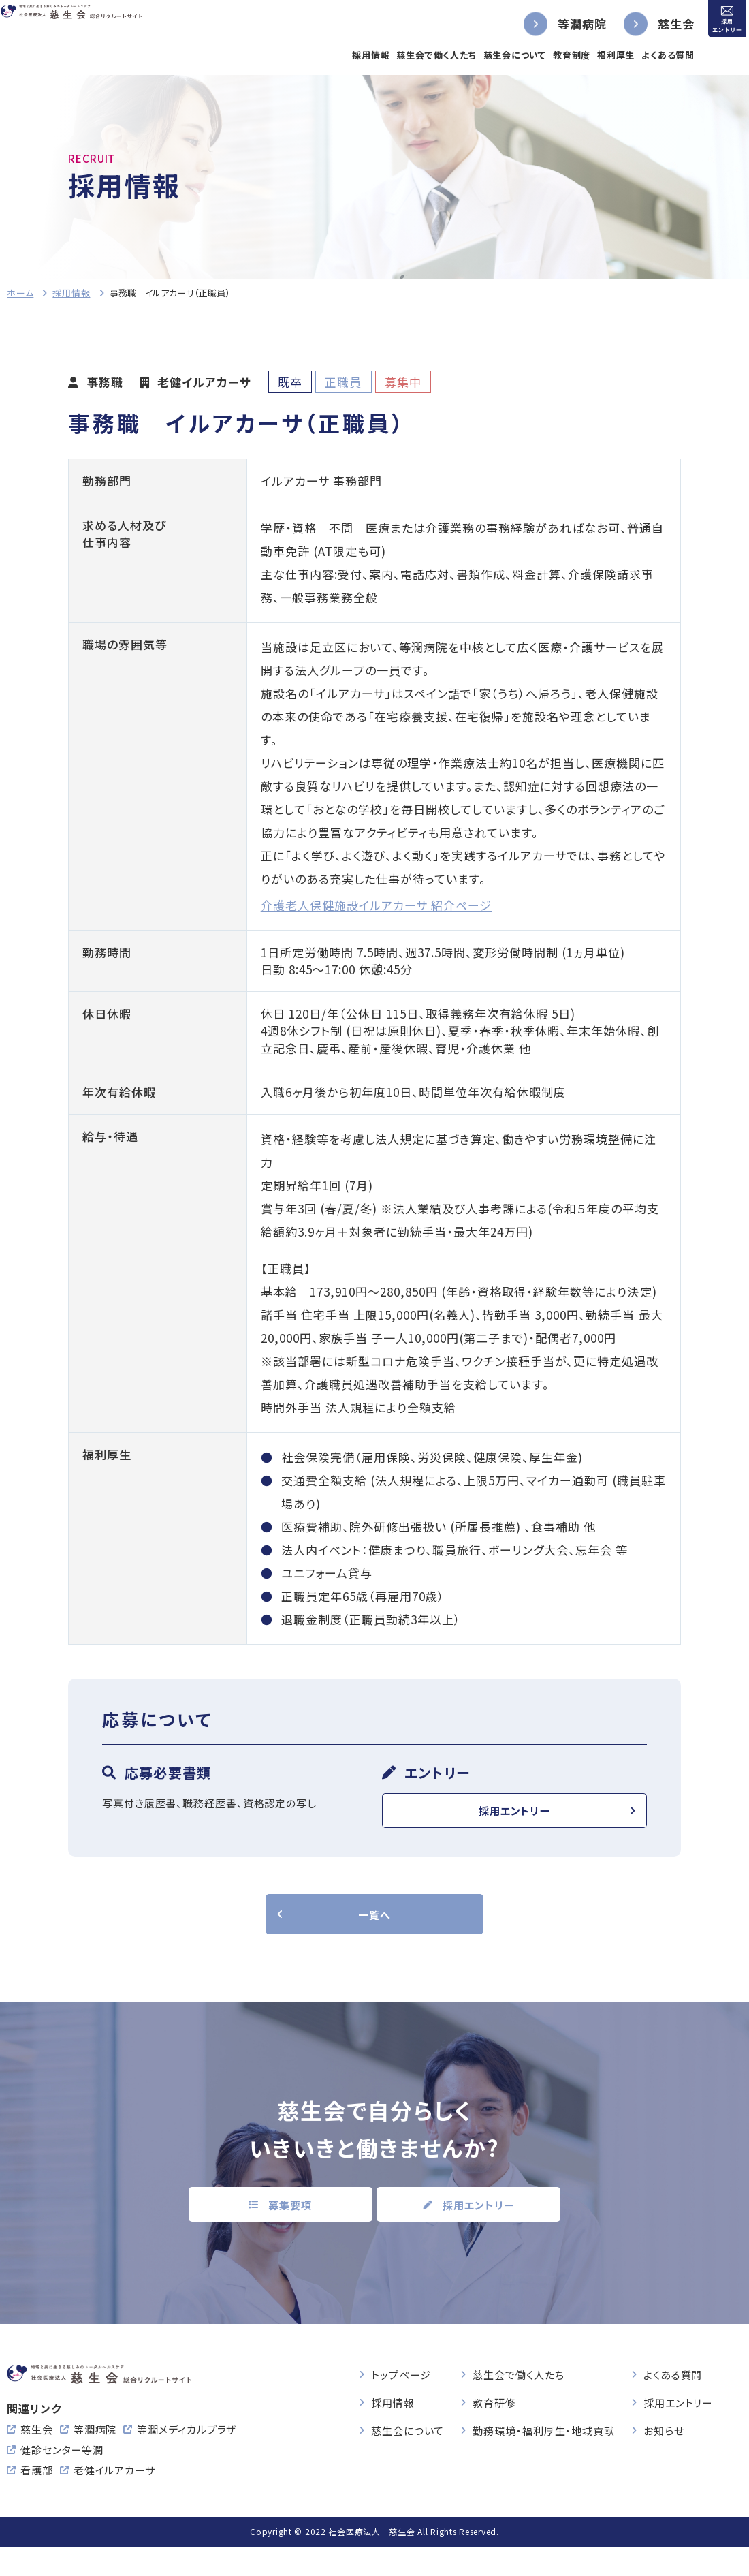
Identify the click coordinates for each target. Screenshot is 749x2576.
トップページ (400, 2382)
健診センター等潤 (61, 2478)
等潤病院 (554, 23)
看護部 (36, 2499)
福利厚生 (588, 55)
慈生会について (487, 55)
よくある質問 (640, 55)
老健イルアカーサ (114, 2499)
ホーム (20, 292)
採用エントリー (514, 1813)
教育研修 (494, 2410)
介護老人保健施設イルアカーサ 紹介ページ (376, 905)
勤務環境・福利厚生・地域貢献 (544, 2438)
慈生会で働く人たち (409, 55)
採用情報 (343, 55)
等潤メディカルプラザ (186, 2458)
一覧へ (374, 1924)
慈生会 (649, 23)
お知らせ (663, 2438)
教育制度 (544, 55)
